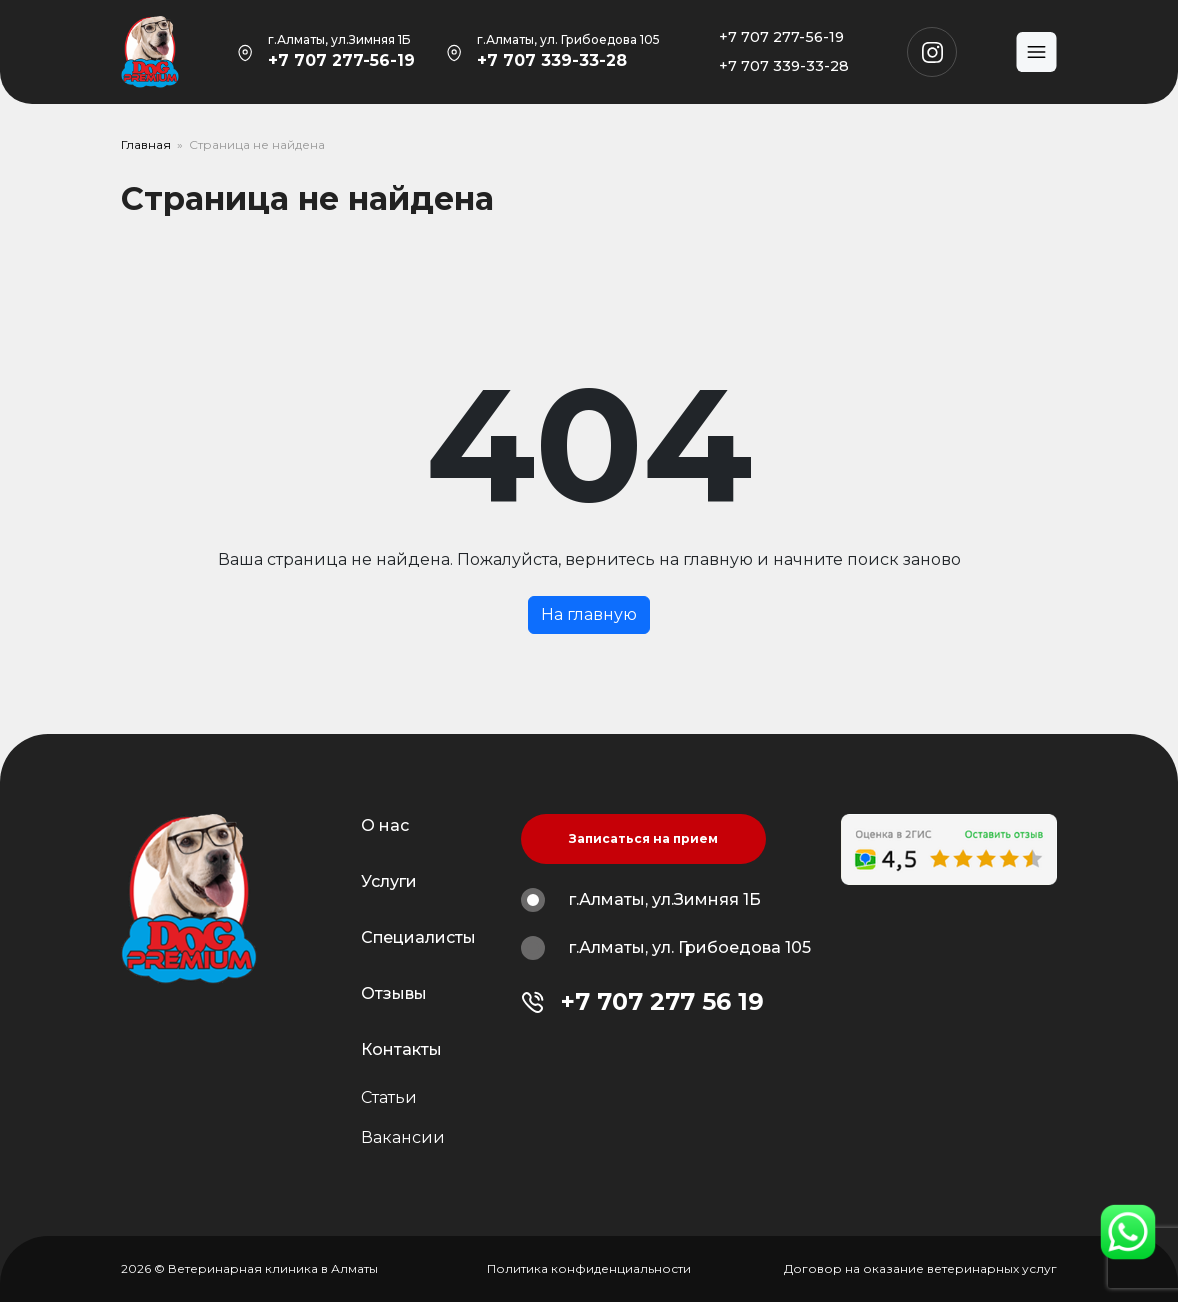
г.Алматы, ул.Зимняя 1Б (641, 900)
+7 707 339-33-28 (552, 60)
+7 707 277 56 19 (662, 1001)
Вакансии (403, 1137)
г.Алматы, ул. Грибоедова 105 (666, 948)
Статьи (389, 1097)
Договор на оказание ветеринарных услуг (920, 1268)
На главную (589, 614)
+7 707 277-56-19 (341, 60)
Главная (146, 144)
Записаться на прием (643, 838)
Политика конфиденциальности (589, 1268)
